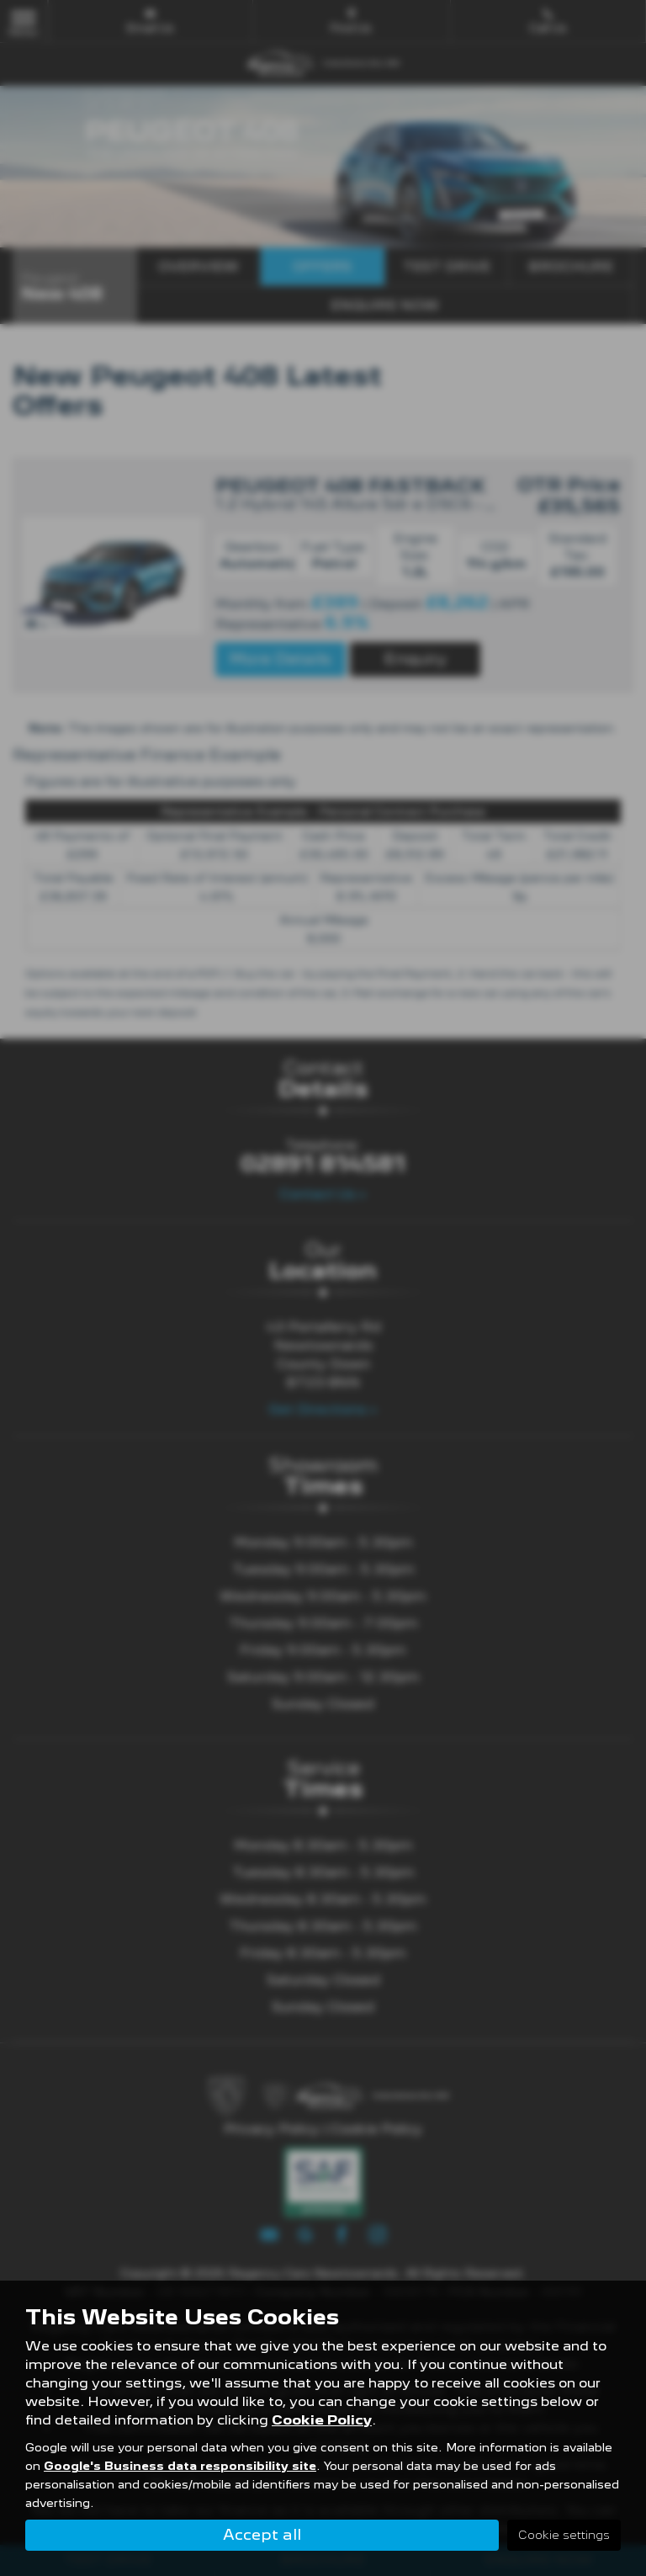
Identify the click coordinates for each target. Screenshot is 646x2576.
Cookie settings (564, 2534)
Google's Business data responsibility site (180, 2465)
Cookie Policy (322, 2419)
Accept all (262, 2534)
